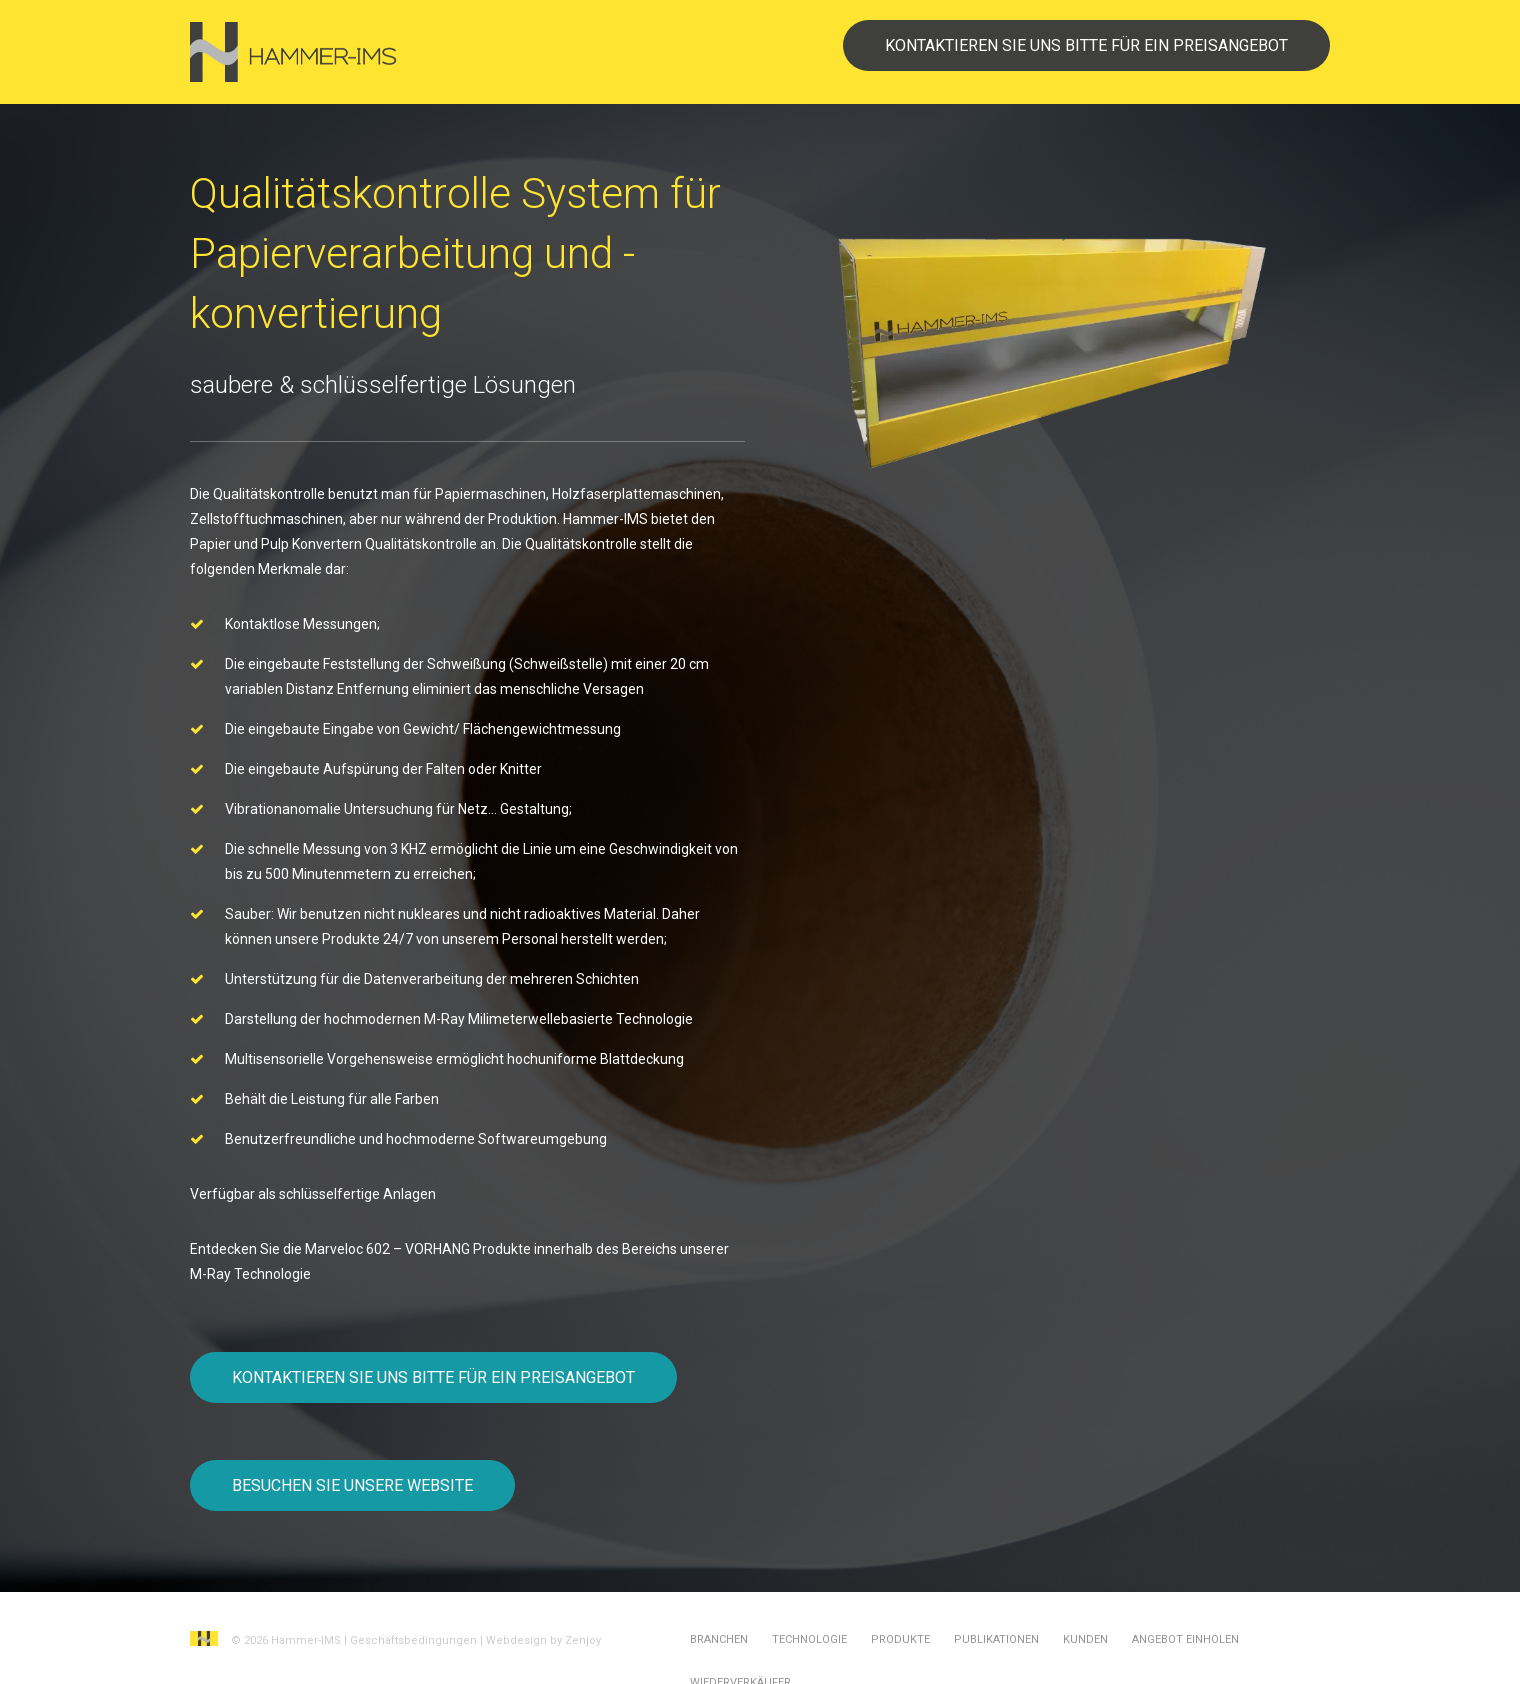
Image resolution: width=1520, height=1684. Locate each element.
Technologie (809, 1639)
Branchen (719, 1639)
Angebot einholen (1185, 1639)
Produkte (900, 1639)
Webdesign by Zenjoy (543, 1640)
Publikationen (996, 1639)
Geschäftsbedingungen (413, 1640)
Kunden (1085, 1639)
